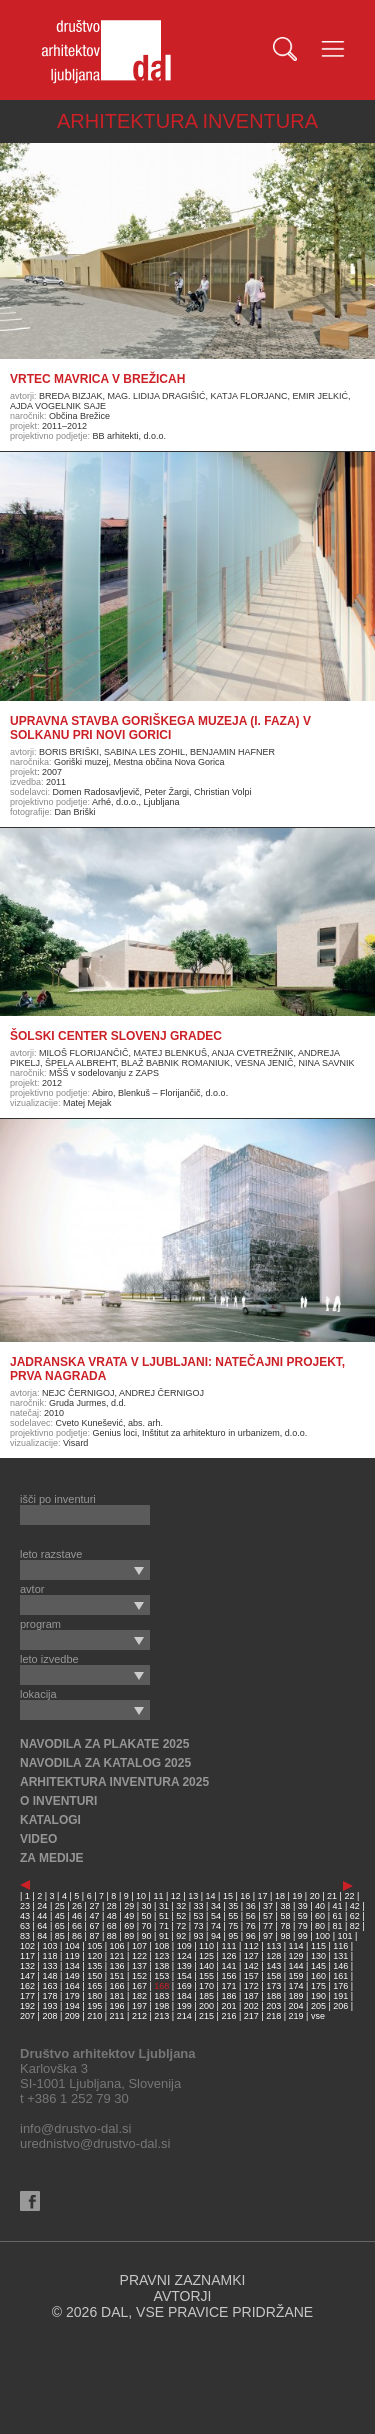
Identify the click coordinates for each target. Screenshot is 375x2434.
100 (322, 1936)
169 (184, 1986)
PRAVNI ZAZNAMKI (183, 2280)
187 (251, 1996)
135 (94, 1966)
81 (337, 1926)
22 (349, 1896)
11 (158, 1896)
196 (117, 2006)
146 (340, 1966)
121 (117, 1956)
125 (206, 1956)
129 (296, 1956)
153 (161, 1976)
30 (147, 1906)
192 (27, 2006)
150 (94, 1976)
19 (297, 1896)
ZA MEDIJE (52, 1858)
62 (355, 1916)
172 (251, 1986)
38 (285, 1906)
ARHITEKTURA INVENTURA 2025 (114, 1782)
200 (206, 2006)
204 (296, 2006)
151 (117, 1976)
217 (251, 2016)
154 (184, 1976)
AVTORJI (183, 2296)
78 (285, 1926)
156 (228, 1976)
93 (199, 1936)
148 (49, 1976)
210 (94, 2016)
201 (228, 2006)
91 (164, 1936)
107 (139, 1946)
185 (206, 1996)
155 (206, 1976)
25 (60, 1906)
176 (340, 1986)
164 (72, 1986)
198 (161, 2006)
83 (25, 1936)
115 (318, 1946)
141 (228, 1966)
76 (251, 1926)
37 (268, 1906)
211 (117, 2016)
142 (251, 1966)
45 (60, 1916)
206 (340, 2006)
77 (268, 1926)
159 (296, 1976)
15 (228, 1896)
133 (49, 1966)
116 (340, 1946)
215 (206, 2016)
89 (129, 1936)
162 (27, 1986)
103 (49, 1946)
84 (42, 1936)
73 (199, 1926)
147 (27, 1976)
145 (318, 1966)
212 (139, 2016)
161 (340, 1976)
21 (332, 1896)
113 (273, 1946)
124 (184, 1956)
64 (42, 1926)
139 (184, 1966)
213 (161, 2016)
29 (129, 1906)
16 (245, 1896)
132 (27, 1966)
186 (228, 1996)
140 (206, 1966)
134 (72, 1966)
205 (318, 2006)
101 (344, 1936)
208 (49, 2016)
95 (233, 1936)
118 (49, 1956)
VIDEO (38, 1839)
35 (233, 1906)
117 (27, 1956)
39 (303, 1906)
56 (251, 1916)
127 (251, 1956)
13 (193, 1896)
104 (72, 1946)
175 (318, 1986)
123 (161, 1956)
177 (27, 1996)
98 (285, 1936)
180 (94, 1996)
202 (251, 2006)
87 (94, 1936)
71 (164, 1926)
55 (233, 1916)
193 (49, 2006)
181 (117, 1996)
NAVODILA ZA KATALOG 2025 (105, 1763)
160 (318, 1976)
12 (176, 1896)
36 (251, 1906)
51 (164, 1916)
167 (139, 1986)
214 (184, 2016)
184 (184, 1996)
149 (72, 1976)
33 (199, 1906)
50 (147, 1916)
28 (112, 1906)
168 (161, 1986)
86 (77, 1936)
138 (161, 1966)
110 (206, 1946)
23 (25, 1906)
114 (296, 1946)
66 (77, 1926)
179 (72, 1996)
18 (280, 1896)
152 (139, 1976)
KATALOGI (50, 1820)
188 (273, 1996)
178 (49, 1996)
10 (141, 1896)
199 (184, 2006)
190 (318, 1996)
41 (337, 1906)
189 (296, 1996)
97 (268, 1936)
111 (228, 1946)
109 (184, 1946)
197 (139, 2006)
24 (42, 1906)
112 (251, 1946)
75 (233, 1926)
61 (337, 1916)
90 (147, 1936)
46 (77, 1916)
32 (181, 1906)
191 (340, 1996)
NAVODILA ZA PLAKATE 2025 (104, 1744)
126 (228, 1956)
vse (318, 2016)
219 (296, 2016)
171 (228, 1986)
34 (216, 1906)
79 (303, 1926)
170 (206, 1986)
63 (25, 1926)
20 (315, 1896)
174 (296, 1986)
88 (112, 1936)
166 (117, 1986)
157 (251, 1976)
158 (273, 1976)
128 (273, 1956)
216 (228, 2016)
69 (129, 1926)
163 (49, 1986)
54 (216, 1916)
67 (94, 1926)
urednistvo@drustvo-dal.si (95, 2143)
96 (251, 1936)
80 (320, 1926)
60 (320, 1916)
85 (60, 1936)
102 (27, 1946)
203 (273, 2006)
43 (25, 1916)
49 (129, 1916)
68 (112, 1926)
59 (303, 1916)
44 (42, 1916)
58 (285, 1916)
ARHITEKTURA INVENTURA (187, 121)
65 (60, 1926)
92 (181, 1936)
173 (273, 1986)
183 (161, 1996)
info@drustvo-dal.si (75, 2128)
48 (112, 1916)
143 (273, 1966)
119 (72, 1956)
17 (263, 1896)
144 (296, 1966)
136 (117, 1966)
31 (164, 1906)
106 (117, 1946)
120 (94, 1956)
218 (273, 2016)
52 (181, 1916)
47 (94, 1916)
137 (139, 1966)
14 (211, 1896)
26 (77, 1906)
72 (181, 1926)
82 (355, 1926)
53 (199, 1916)
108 (161, 1946)
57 (268, 1916)
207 (27, 2016)
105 (94, 1946)
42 (355, 1906)
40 (320, 1906)
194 (72, 2006)
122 (139, 1956)
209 (72, 2016)
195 (94, 2006)
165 (94, 1986)
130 (318, 1956)
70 (147, 1926)
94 (216, 1936)
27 (94, 1906)
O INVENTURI (58, 1801)
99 (303, 1936)
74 (216, 1926)
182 (139, 1996)
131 (340, 1956)
